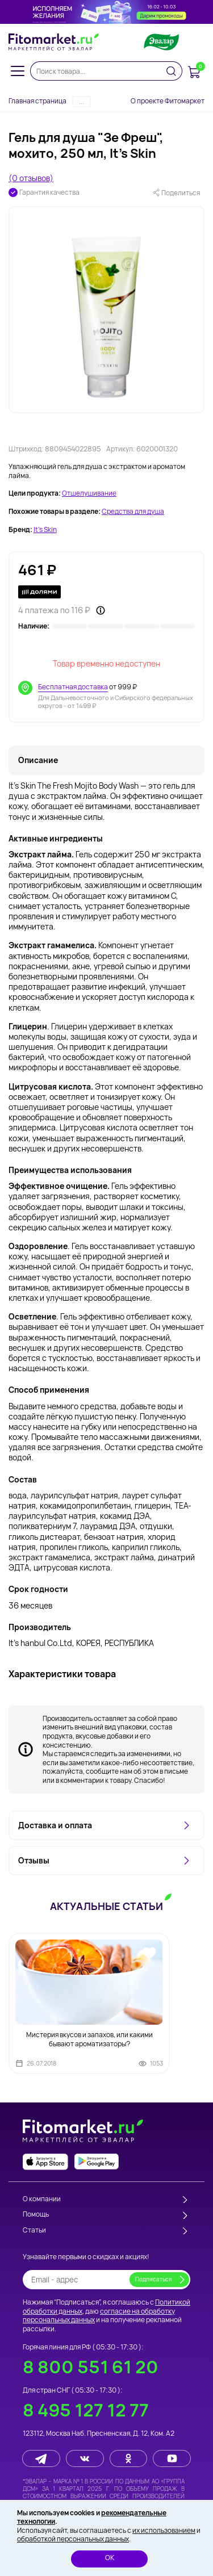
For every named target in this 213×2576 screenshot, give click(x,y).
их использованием (163, 2530)
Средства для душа (133, 511)
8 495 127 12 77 (86, 2410)
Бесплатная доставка (73, 687)
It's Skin (45, 529)
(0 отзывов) (31, 178)
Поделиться (176, 193)
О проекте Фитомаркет (167, 101)
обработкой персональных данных (73, 2539)
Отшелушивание (89, 493)
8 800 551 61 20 (90, 2366)
